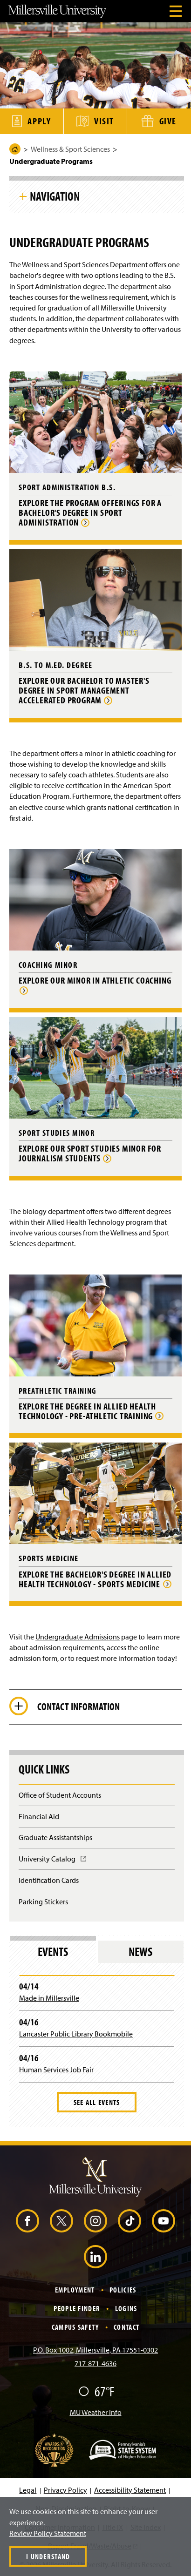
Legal (27, 2490)
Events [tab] (53, 1951)
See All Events (97, 2102)
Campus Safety (75, 2327)
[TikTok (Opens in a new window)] (129, 2220)
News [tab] (140, 1951)
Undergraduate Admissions (77, 1636)
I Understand (48, 2556)
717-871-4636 (95, 2363)
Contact (126, 2327)
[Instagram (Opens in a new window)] (95, 2220)
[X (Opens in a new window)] (61, 2220)
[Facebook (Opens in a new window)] (27, 2220)
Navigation (55, 196)
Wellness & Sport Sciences (70, 149)
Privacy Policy (65, 2490)
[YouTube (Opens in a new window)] (163, 2220)
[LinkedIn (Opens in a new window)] (95, 2256)
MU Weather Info (96, 2412)
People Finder (77, 2308)
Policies (122, 2289)
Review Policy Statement (47, 2533)
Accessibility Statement (130, 2490)
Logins (126, 2308)
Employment (75, 2289)
